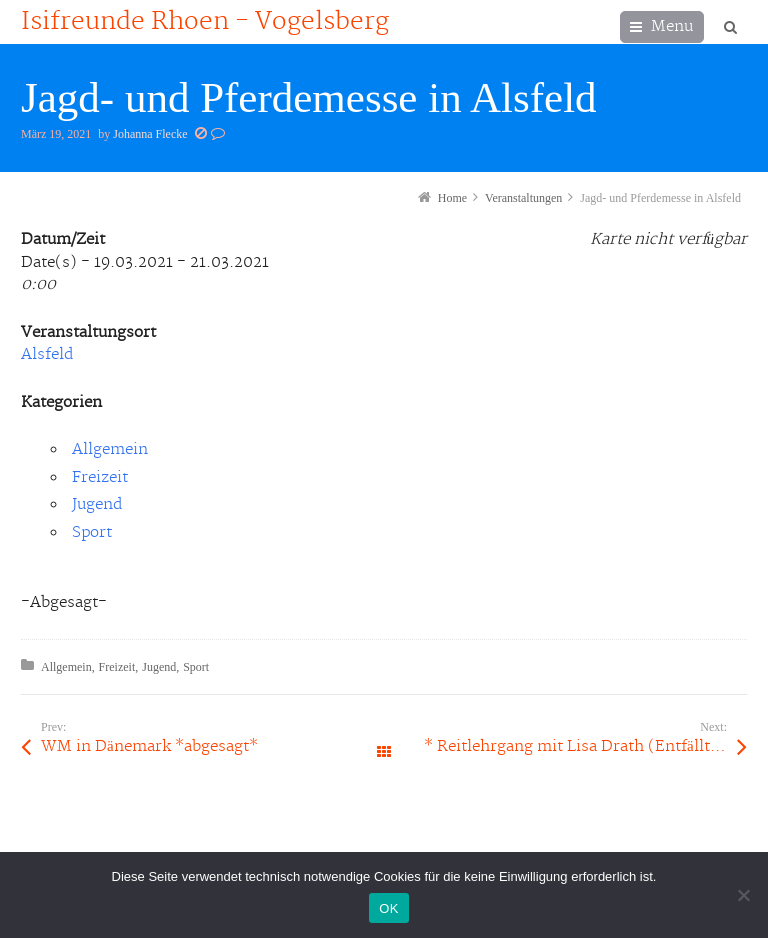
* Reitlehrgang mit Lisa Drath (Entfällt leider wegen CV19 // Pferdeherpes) (585, 746)
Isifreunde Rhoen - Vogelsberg (205, 22)
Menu (672, 26)
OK (388, 908)
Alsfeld (47, 354)
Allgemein (110, 449)
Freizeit (100, 477)
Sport (92, 532)
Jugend (97, 504)
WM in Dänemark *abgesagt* (149, 746)
